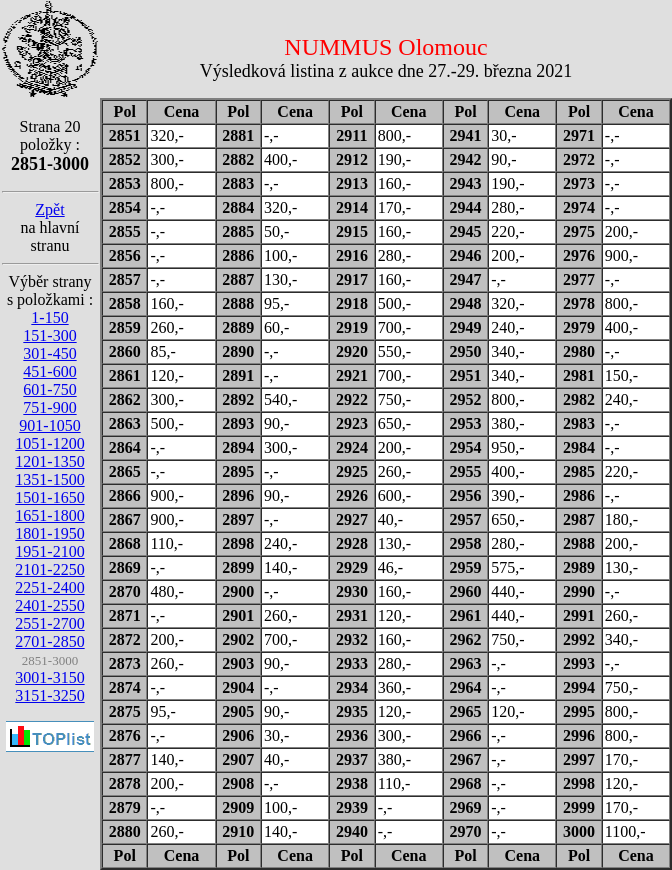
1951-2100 (49, 551)
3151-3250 (49, 695)
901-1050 (49, 425)
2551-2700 (49, 623)
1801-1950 (49, 533)
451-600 (49, 371)
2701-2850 (49, 641)
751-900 (49, 407)
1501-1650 (49, 497)
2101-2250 (49, 569)
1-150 (49, 317)
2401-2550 (49, 605)
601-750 (49, 389)
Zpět (49, 209)
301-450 (49, 353)
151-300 (49, 335)
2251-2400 (49, 587)
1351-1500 (49, 479)
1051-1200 (49, 443)
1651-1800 (49, 515)
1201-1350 (49, 461)
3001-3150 (49, 677)
